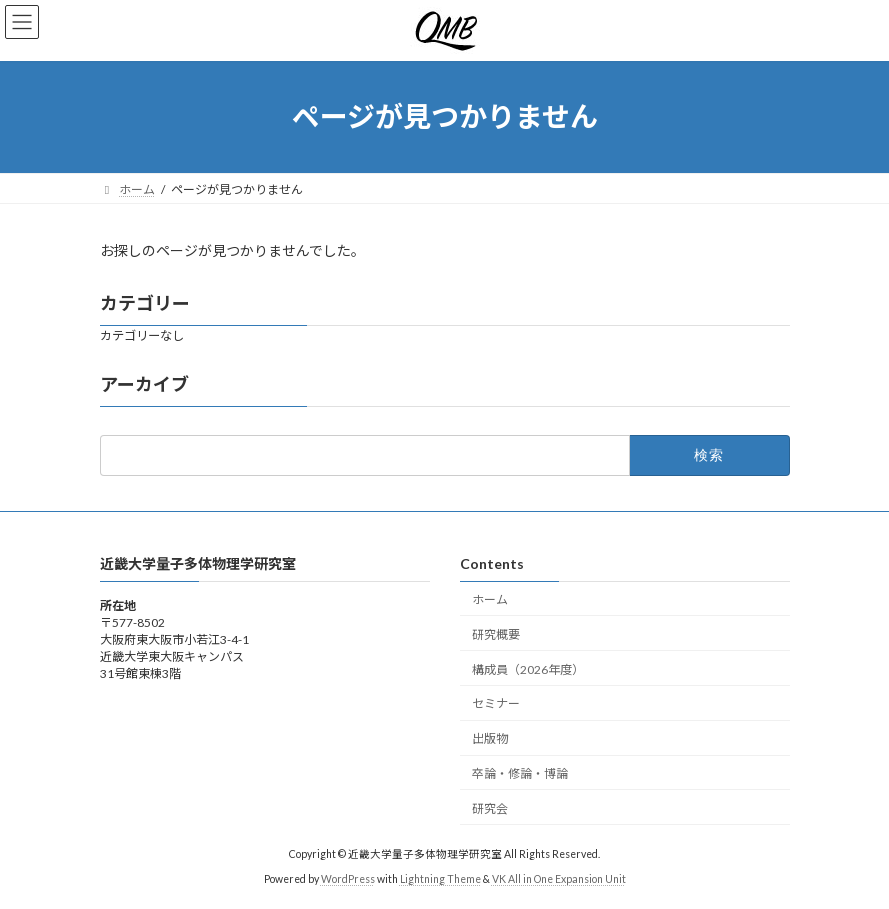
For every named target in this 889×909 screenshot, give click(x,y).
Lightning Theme (440, 878)
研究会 (490, 807)
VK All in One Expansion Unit (559, 878)
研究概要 (496, 633)
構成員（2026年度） (528, 668)
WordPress (348, 878)
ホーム (490, 599)
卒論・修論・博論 (520, 772)
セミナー (496, 703)
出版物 (490, 738)
